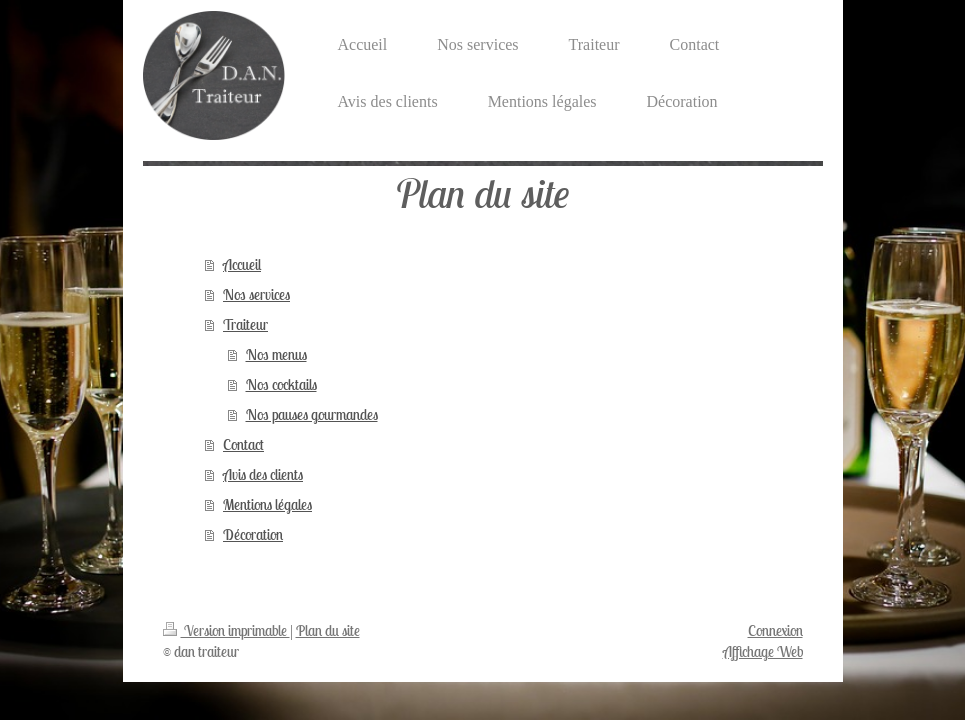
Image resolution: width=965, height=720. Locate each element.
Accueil (242, 264)
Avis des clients (263, 474)
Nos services (256, 294)
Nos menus (276, 354)
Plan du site (328, 630)
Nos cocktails (281, 384)
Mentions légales (267, 504)
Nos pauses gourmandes (312, 414)
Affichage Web (763, 651)
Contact (243, 444)
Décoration (253, 534)
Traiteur (245, 324)
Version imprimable (226, 630)
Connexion (775, 630)
